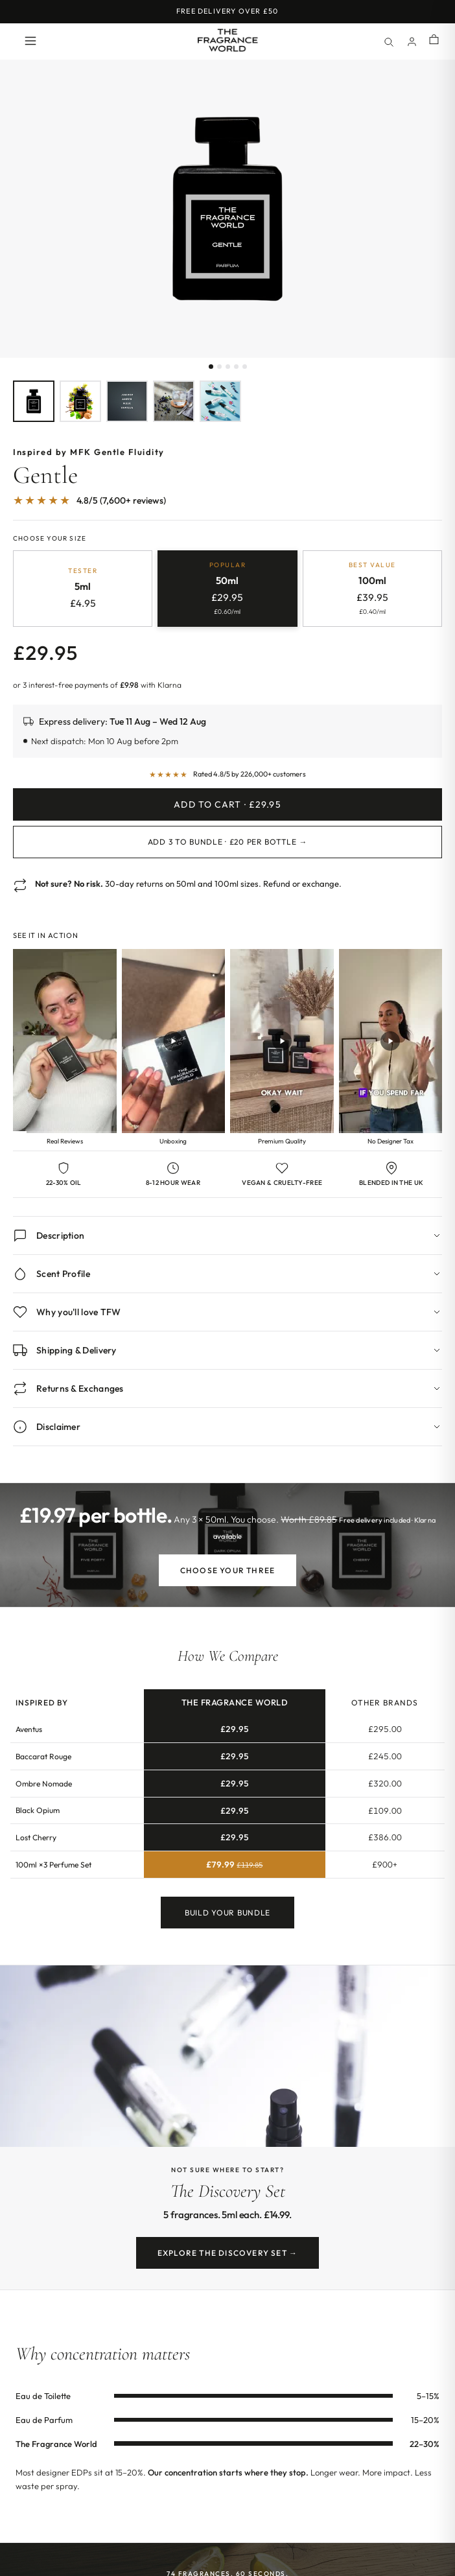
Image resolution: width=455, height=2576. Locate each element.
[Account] (411, 41)
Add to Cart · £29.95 (227, 804)
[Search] (388, 41)
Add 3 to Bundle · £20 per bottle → (227, 842)
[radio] (82, 588)
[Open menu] (30, 42)
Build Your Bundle (227, 1915)
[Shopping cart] (433, 40)
